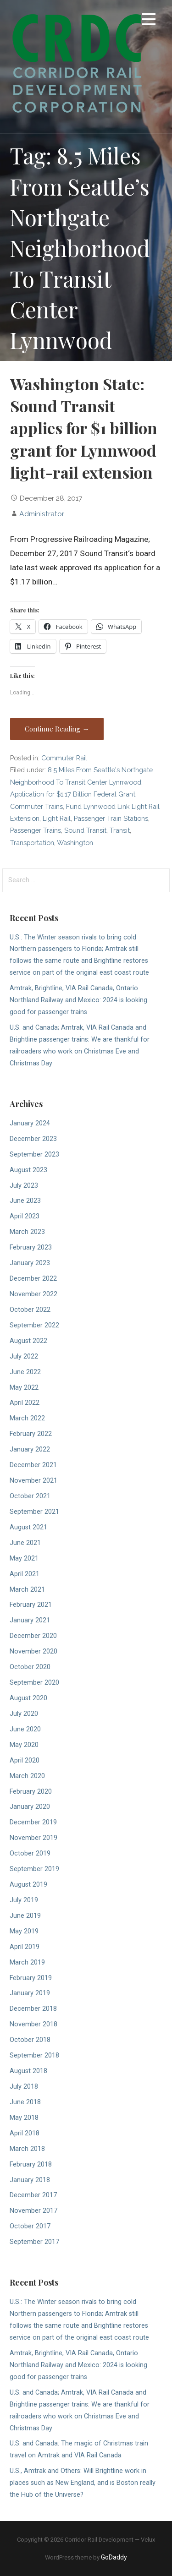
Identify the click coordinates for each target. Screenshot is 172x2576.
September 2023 (34, 1154)
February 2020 (31, 1792)
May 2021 (24, 1558)
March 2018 (27, 2149)
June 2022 (25, 1372)
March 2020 (27, 1776)
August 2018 (28, 2071)
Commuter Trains (36, 806)
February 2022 (31, 1434)
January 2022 (30, 1449)
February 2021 (31, 1605)
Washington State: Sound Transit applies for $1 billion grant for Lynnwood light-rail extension (83, 428)
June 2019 (25, 1916)
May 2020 (24, 1745)
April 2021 (24, 1574)
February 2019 (31, 1978)
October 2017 (30, 2226)
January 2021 (30, 1620)
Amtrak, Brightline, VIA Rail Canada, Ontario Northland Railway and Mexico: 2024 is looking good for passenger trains (78, 1000)
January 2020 (30, 1807)
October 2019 (30, 1853)
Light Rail (57, 818)
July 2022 (24, 1356)
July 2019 (24, 1900)
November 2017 (33, 2211)
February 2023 (31, 1247)
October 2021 (30, 1496)
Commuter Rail (64, 758)
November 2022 (33, 1294)
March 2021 (27, 1590)
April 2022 (24, 1403)
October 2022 (30, 1310)
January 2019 (30, 1993)
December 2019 (33, 1822)
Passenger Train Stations (111, 818)
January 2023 (30, 1263)
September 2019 (34, 1869)
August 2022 (28, 1341)
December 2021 (33, 1465)
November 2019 (33, 1838)
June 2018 (25, 2102)
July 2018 (24, 2086)
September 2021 (34, 1512)
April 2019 (24, 1947)
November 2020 (33, 1651)
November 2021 (33, 1480)
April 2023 (24, 1216)
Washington (75, 842)
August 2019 (28, 1884)
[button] (148, 21)
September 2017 (34, 2242)
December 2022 (33, 1279)
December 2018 (33, 2009)
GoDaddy (114, 2557)
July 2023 (24, 1186)
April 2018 (24, 2133)
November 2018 (33, 2024)
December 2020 (33, 1636)
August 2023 (28, 1170)
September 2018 (34, 2055)
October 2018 (30, 2040)
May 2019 (24, 1931)
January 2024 (30, 1123)
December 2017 (33, 2195)
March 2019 (27, 1962)
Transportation (32, 842)
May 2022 (24, 1388)
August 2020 (28, 1698)
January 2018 (30, 2180)
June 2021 (25, 1543)
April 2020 (24, 1760)
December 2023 (33, 1139)
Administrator (41, 513)
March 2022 (27, 1418)
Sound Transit (85, 830)
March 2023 (27, 1232)
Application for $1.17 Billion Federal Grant (72, 794)
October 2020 (30, 1667)
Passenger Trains (35, 830)
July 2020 (24, 1714)
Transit (120, 830)
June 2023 (25, 1201)
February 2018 (31, 2164)
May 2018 (24, 2118)
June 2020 (25, 1729)
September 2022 (34, 1325)
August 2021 (28, 1527)
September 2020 (34, 1682)
